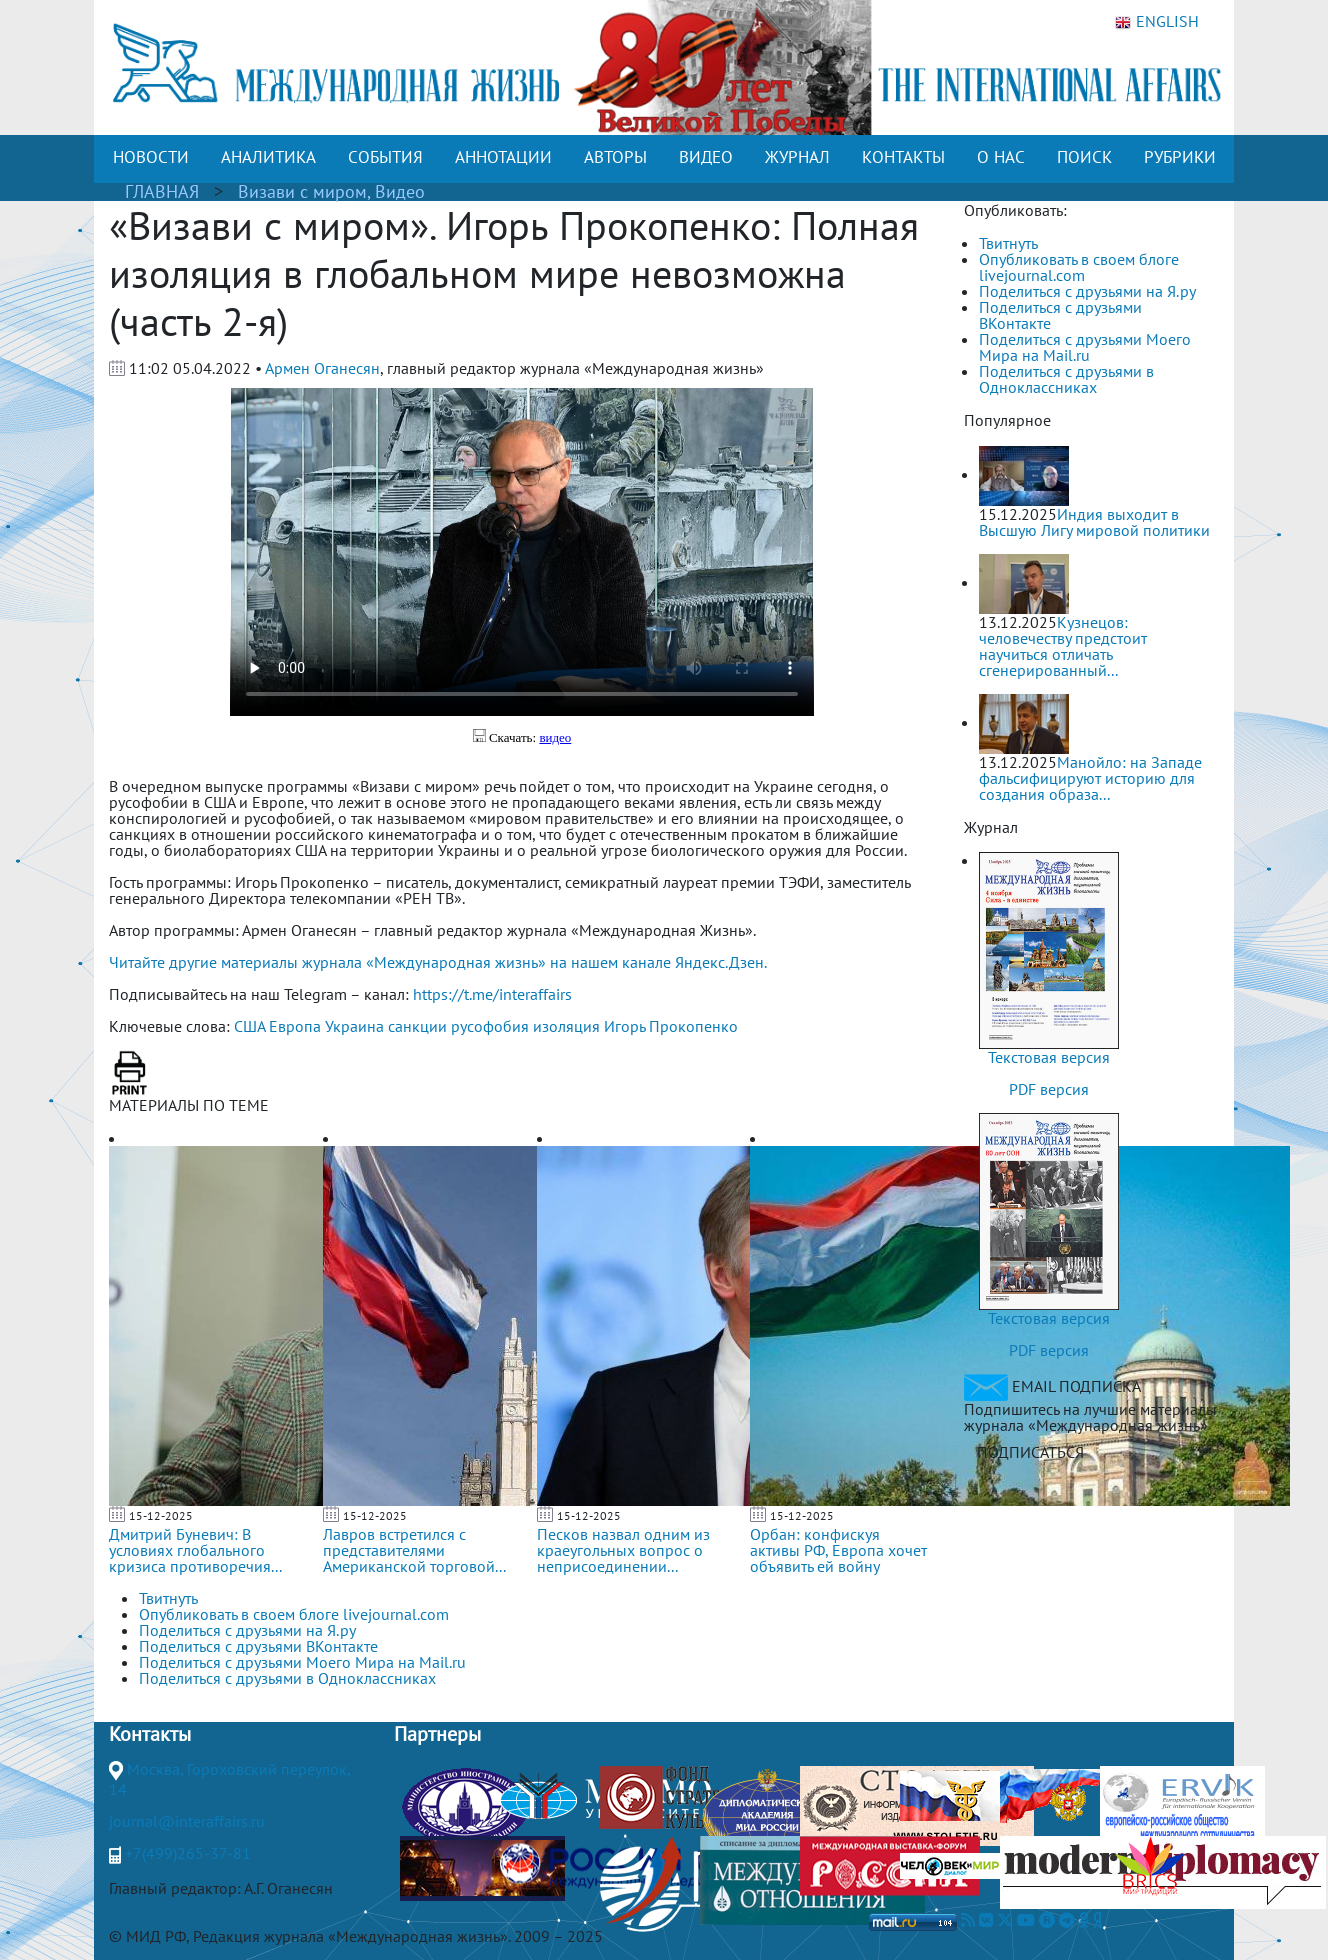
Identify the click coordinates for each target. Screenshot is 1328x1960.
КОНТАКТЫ (903, 157)
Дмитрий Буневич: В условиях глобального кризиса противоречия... (195, 1550)
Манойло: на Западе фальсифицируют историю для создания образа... (1090, 778)
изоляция (566, 1026)
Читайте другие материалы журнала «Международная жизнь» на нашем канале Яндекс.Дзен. (438, 962)
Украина (354, 1026)
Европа (295, 1026)
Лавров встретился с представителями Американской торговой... (414, 1550)
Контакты (150, 1734)
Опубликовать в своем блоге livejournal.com (1079, 267)
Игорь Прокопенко (671, 1026)
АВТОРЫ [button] (615, 157)
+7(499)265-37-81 (188, 1853)
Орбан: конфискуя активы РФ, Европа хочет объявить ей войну (838, 1550)
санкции (417, 1026)
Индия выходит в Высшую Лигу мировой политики (1094, 522)
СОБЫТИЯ (385, 157)
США (249, 1026)
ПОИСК (1084, 157)
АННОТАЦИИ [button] (503, 157)
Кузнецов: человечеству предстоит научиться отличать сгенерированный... (1063, 646)
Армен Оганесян (322, 368)
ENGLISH (1157, 22)
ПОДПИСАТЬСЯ (1030, 1452)
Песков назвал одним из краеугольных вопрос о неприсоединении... (623, 1550)
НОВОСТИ (151, 157)
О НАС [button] (1001, 157)
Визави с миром (302, 191)
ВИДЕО (706, 157)
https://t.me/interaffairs (492, 994)
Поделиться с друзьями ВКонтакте (1060, 315)
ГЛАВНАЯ (162, 191)
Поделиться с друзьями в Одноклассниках (1066, 379)
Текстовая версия (1049, 1057)
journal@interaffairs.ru (187, 1821)
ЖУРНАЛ (797, 157)
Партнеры (437, 1734)
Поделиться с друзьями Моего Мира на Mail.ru (1085, 347)
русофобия (490, 1026)
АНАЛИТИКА (268, 157)
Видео (400, 191)
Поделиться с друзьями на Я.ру (1087, 291)
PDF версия (1049, 1089)
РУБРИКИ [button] (1180, 157)
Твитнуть (1008, 243)
